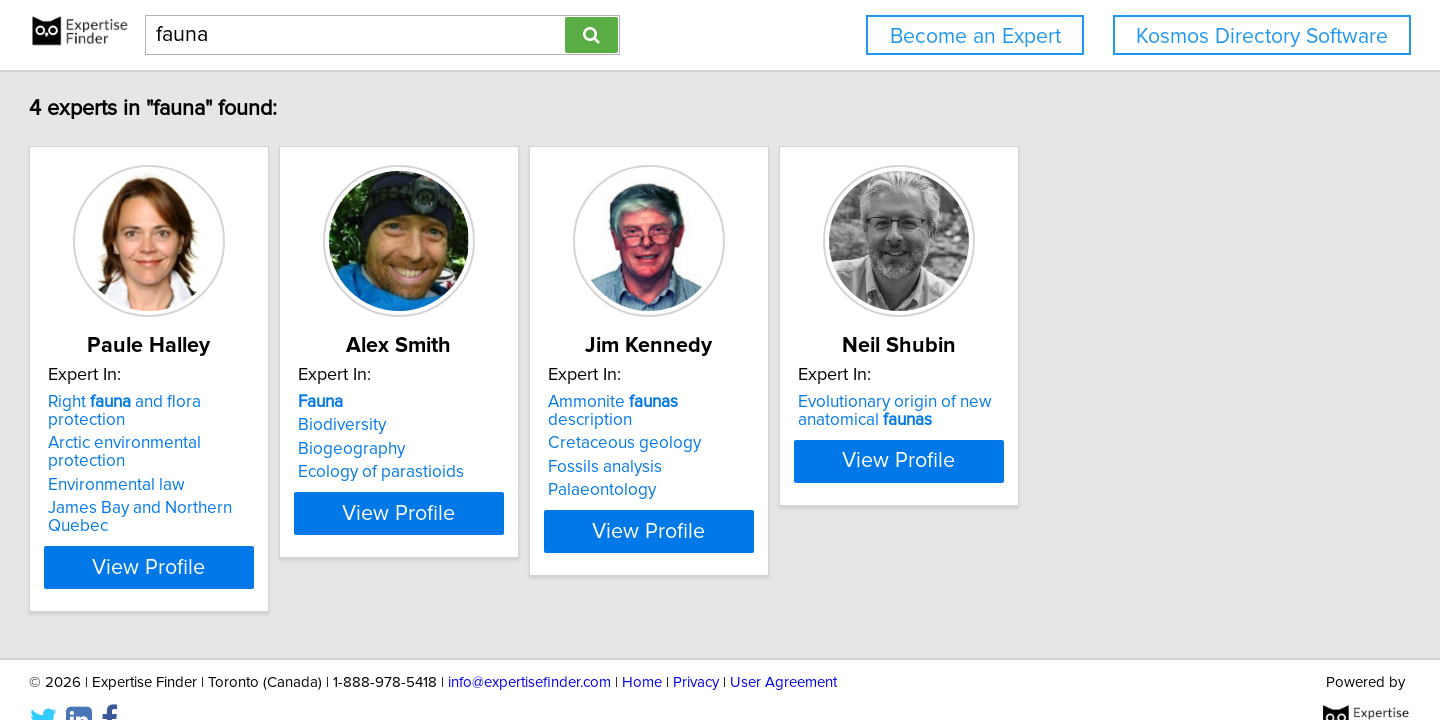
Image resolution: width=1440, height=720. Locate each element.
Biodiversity (483, 425)
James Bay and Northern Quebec (263, 472)
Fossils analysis (796, 449)
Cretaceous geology (815, 425)
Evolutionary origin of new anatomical (1136, 411)
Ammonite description (848, 402)
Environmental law (207, 449)
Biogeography (492, 449)
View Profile (265, 513)
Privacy (696, 647)
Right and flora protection (256, 402)
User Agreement (783, 647)
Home (642, 647)
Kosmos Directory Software (1262, 36)
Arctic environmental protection (256, 425)
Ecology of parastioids (522, 472)
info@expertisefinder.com (529, 647)
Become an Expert (975, 36)
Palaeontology (793, 472)
